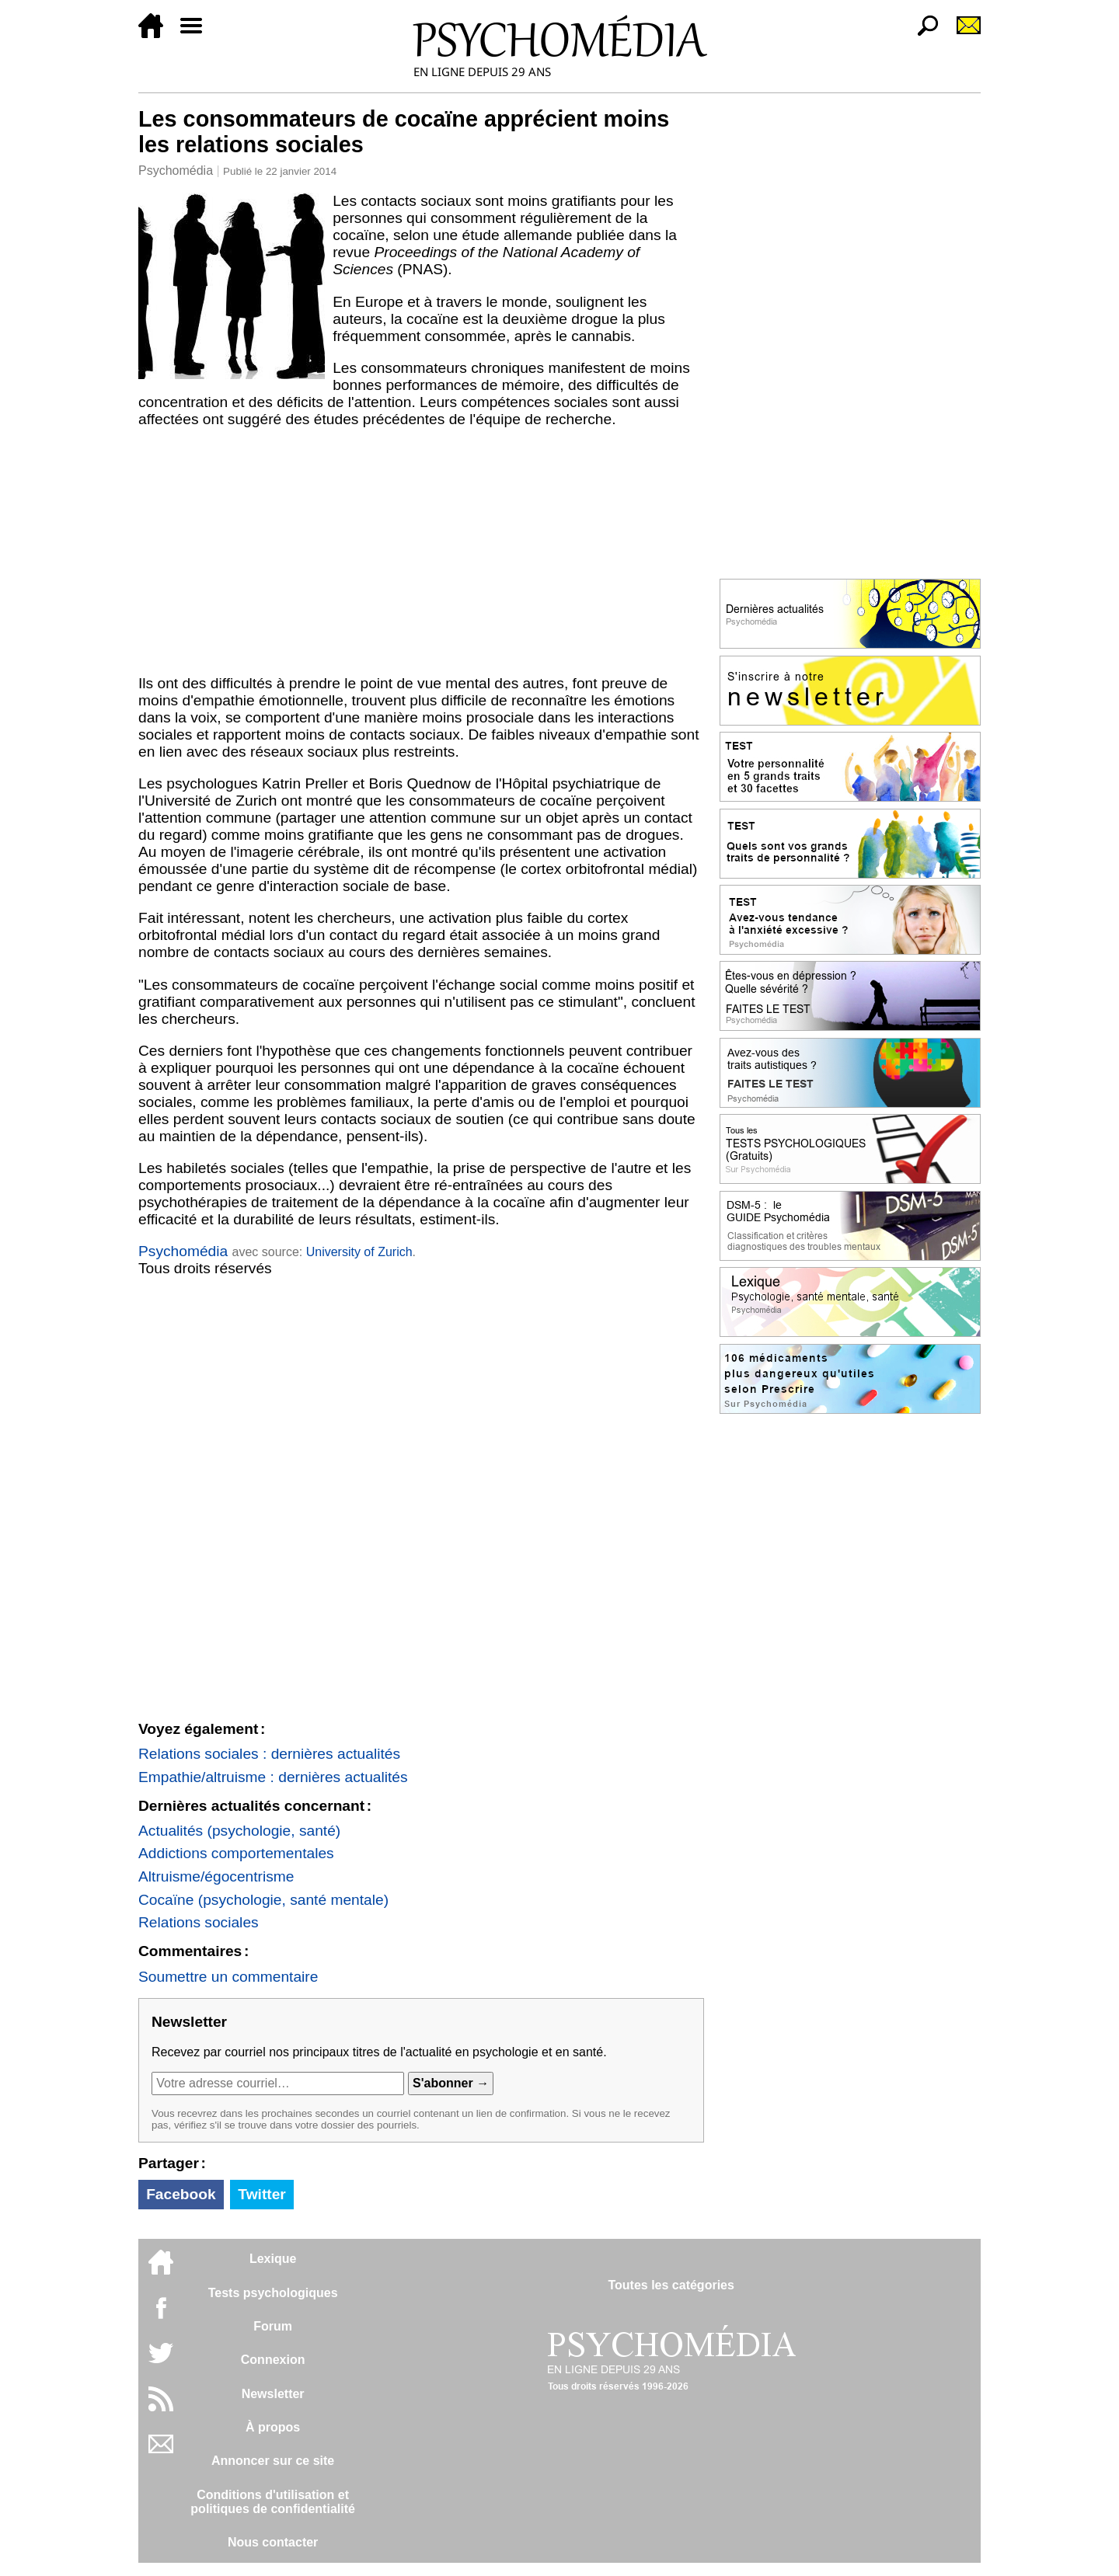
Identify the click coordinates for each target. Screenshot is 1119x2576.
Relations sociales (198, 1922)
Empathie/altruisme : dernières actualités (273, 1777)
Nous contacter (273, 2542)
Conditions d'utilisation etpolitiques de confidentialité (272, 2501)
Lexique (272, 2258)
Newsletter (273, 2393)
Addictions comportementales (236, 1853)
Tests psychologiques (273, 2292)
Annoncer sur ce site (272, 2460)
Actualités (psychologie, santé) (239, 1830)
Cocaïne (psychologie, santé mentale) (263, 1900)
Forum (272, 2326)
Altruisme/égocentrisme (216, 1876)
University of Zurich (359, 1251)
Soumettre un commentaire (228, 1977)
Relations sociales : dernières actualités (269, 1754)
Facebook (181, 2194)
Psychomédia (175, 170)
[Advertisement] (421, 551)
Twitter (261, 2194)
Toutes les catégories (671, 2285)
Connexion (273, 2359)
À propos (273, 2427)
